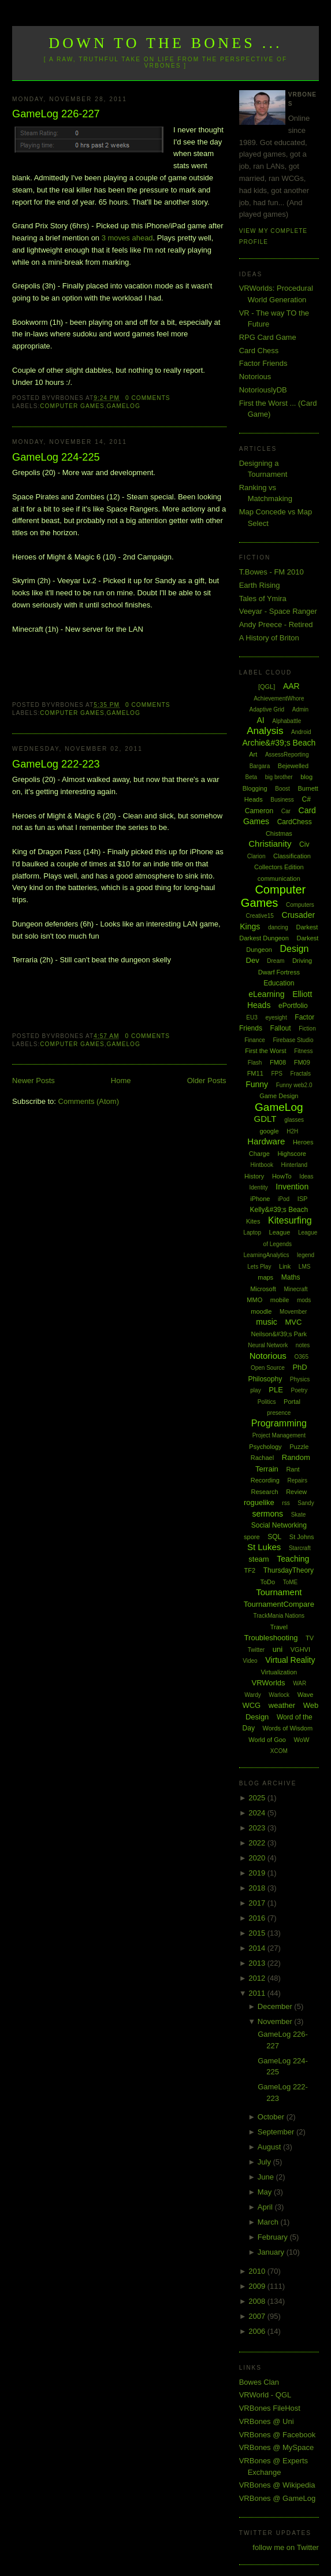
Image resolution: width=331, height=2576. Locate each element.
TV (310, 1637)
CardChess (294, 822)
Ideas (306, 1176)
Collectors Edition (279, 866)
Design (294, 949)
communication (279, 878)
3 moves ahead (127, 237)
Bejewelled (293, 765)
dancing (278, 927)
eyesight (276, 1017)
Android (301, 732)
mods (304, 1300)
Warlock (279, 1695)
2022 (257, 1843)
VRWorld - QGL (265, 2394)
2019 (257, 1873)
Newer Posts (33, 1080)
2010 (257, 2271)
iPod (283, 1199)
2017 (257, 1903)
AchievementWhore (279, 698)
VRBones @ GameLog (277, 2498)
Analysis (265, 730)
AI (260, 720)
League (280, 1232)
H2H (292, 1131)
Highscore (291, 1153)
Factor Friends (263, 363)
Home (121, 1080)
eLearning (266, 994)
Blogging (255, 788)
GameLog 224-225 (56, 457)
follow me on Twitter (285, 2547)
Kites (253, 1221)
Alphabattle (286, 721)
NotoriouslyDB (263, 390)
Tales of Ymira (263, 598)
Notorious (255, 376)
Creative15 (260, 916)
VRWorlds (268, 1682)
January (272, 2252)
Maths (290, 1277)
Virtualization (279, 1672)
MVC (293, 1322)
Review (296, 1491)
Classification (292, 856)
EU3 (251, 1017)
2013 (257, 1963)
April (266, 2207)
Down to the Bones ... (165, 43)
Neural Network (268, 1345)
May (266, 2192)
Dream (275, 961)
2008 (257, 2301)
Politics (267, 1402)
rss (285, 1503)
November (276, 2021)
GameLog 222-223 (56, 764)
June (267, 2177)
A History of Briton (269, 637)
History (254, 1176)
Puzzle (298, 1446)
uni (277, 1649)
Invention (292, 1186)
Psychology (265, 1446)
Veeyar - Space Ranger (278, 611)
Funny (257, 1084)
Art (253, 754)
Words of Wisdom (288, 1728)
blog (306, 776)
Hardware (266, 1141)
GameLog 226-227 (56, 114)
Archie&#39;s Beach (278, 742)
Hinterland (294, 1165)
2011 (257, 1993)
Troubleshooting (271, 1637)
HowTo (282, 1176)
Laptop (252, 1232)
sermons (267, 1513)
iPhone (260, 1198)
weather (282, 1705)
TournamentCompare (279, 1604)
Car (286, 811)
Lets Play (259, 1266)
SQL (274, 1537)
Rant (292, 1469)
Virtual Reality (290, 1660)
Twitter (256, 1650)
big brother (279, 777)
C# (306, 799)
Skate (298, 1514)
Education (278, 983)
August (270, 2147)
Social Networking (279, 1525)
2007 (257, 2316)
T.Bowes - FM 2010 (271, 572)
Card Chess (259, 350)
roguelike (259, 1502)
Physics (300, 1379)
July (265, 2162)
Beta (252, 777)
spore (252, 1536)
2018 (257, 1888)
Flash (255, 1062)
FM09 (302, 1062)
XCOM (279, 1751)
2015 (257, 1933)
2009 (257, 2286)
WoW (302, 1739)
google (268, 1131)
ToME (290, 1582)
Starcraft (300, 1548)
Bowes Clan (259, 2382)
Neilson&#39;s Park (279, 1333)
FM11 (255, 1073)
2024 (257, 1812)
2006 (257, 2331)
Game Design (278, 1095)
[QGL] (266, 686)
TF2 (250, 1570)
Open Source (268, 1368)
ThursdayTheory (288, 1570)
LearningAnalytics (266, 1255)
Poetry (299, 1390)
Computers (300, 905)
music (266, 1321)
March (269, 2222)
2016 (257, 1918)
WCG (251, 1705)
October (272, 2116)
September (277, 2131)
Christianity (269, 843)
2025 (257, 1797)
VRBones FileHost (269, 2408)
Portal (292, 1401)
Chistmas (279, 833)
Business (282, 799)
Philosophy (265, 1379)
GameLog (123, 406)
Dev (252, 960)
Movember (293, 1312)
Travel (279, 1627)
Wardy (252, 1695)
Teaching (293, 1558)
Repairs (297, 1480)
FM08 (278, 1062)
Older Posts (206, 1080)
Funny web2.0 (294, 1085)
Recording (265, 1480)
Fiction (307, 1028)
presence (279, 1413)
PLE (276, 1389)
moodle (261, 1311)
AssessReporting (287, 754)
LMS (305, 1266)
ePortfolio (293, 1006)
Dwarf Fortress (279, 972)
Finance (254, 1040)
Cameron (259, 811)
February (274, 2237)
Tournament (279, 1592)
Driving (302, 960)
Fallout (280, 1028)
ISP (302, 1198)
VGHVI (300, 1649)
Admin (300, 709)
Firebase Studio (293, 1040)
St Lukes (264, 1547)
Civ (304, 844)
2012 (257, 1978)
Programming (279, 1423)
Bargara (260, 766)
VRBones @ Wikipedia (277, 2485)
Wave (305, 1694)
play (255, 1390)
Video (250, 1661)
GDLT (265, 1119)
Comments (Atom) (88, 1101)
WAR (299, 1683)
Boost (282, 788)
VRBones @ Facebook (277, 2434)
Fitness (303, 1051)
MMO (254, 1299)
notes (303, 1345)
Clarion (256, 856)
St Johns (301, 1536)
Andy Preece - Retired (276, 624)
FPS (276, 1073)
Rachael (262, 1457)
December (276, 2006)
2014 (257, 1948)
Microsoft (263, 1288)
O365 (301, 1357)
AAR (291, 686)
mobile (279, 1299)
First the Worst (265, 1050)
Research (264, 1491)
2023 (257, 1827)
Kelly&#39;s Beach (279, 1210)
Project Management (279, 1435)
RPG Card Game (267, 337)
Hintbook (261, 1165)
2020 (257, 1858)
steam (258, 1559)
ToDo (267, 1581)
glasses (294, 1120)
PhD (299, 1367)
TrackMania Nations (279, 1616)
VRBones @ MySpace (276, 2447)
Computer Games (72, 406)
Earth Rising (259, 585)
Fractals (300, 1073)
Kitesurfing (290, 1220)
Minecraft (295, 1289)
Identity (258, 1187)
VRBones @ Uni (266, 2421)
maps (265, 1277)
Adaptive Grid (267, 709)
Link (285, 1266)
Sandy (305, 1503)
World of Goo (267, 1739)
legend (305, 1255)
